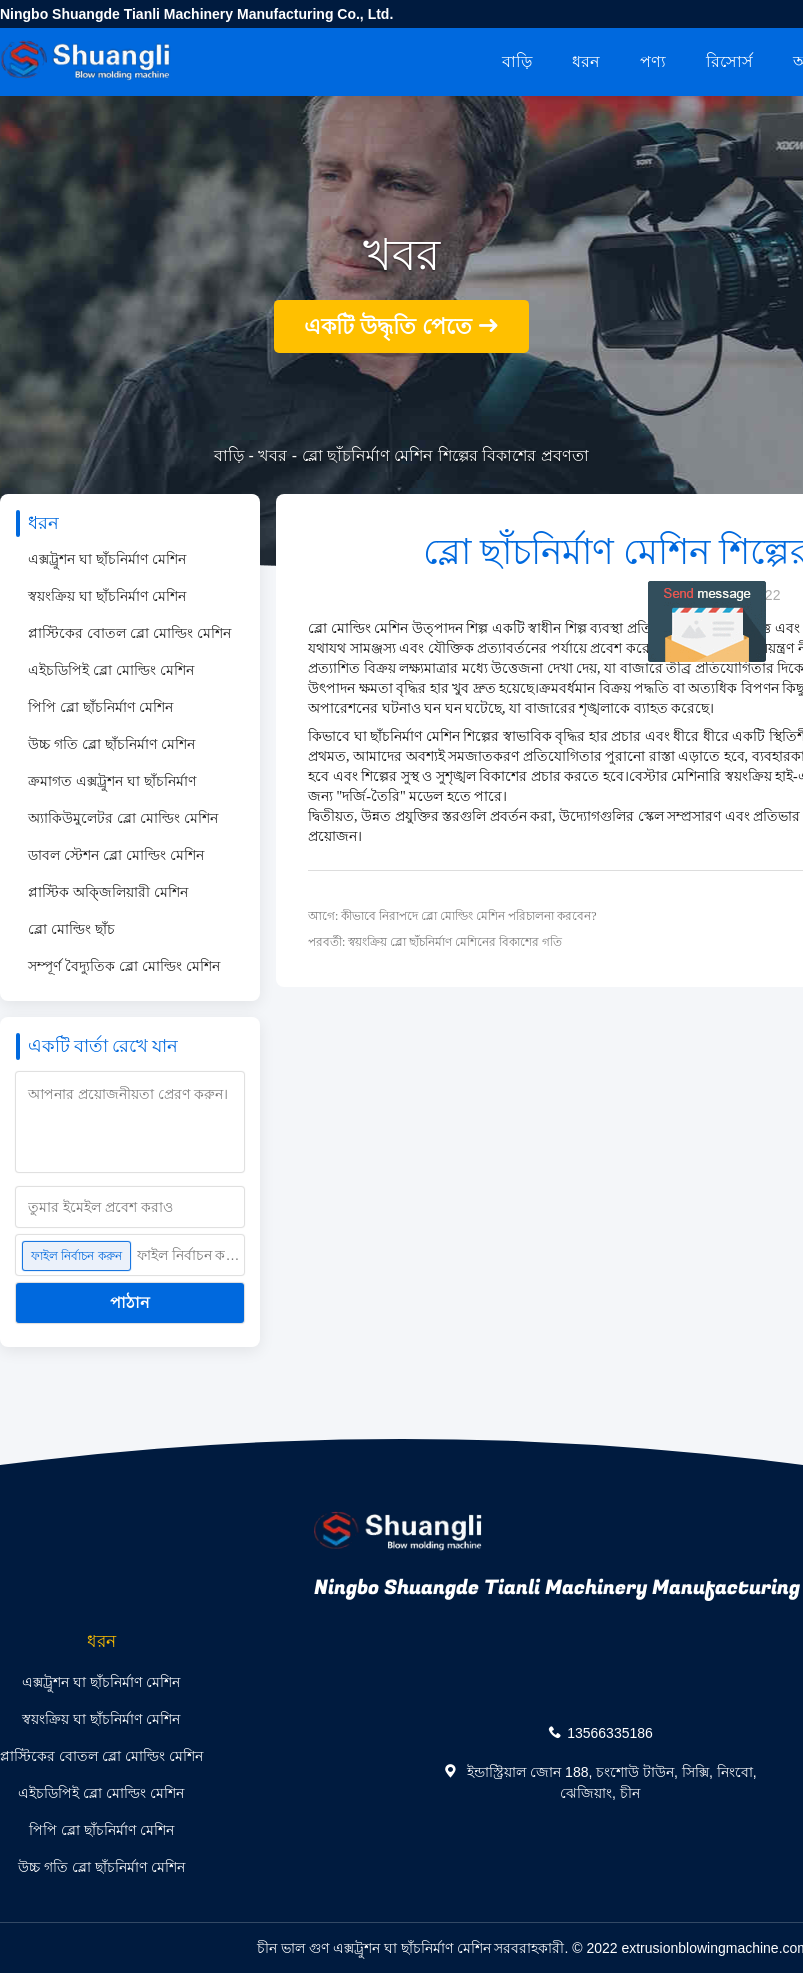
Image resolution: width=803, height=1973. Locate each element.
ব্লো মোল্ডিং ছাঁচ (71, 929)
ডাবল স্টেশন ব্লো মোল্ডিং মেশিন (116, 855)
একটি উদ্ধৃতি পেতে (388, 326)
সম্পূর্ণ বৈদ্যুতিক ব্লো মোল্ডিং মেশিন (124, 966)
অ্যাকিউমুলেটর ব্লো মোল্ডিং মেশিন (123, 818)
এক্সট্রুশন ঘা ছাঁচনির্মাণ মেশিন (107, 559)
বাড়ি (517, 61)
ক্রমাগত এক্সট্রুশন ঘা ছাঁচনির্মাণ (112, 781)
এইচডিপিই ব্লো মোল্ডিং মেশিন (111, 670)
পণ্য (653, 61)
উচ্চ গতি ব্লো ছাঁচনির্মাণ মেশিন (111, 744)
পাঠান (130, 1302)
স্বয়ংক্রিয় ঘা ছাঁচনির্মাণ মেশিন (107, 596)
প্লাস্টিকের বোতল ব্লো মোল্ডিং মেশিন (129, 633)
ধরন (586, 61)
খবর (272, 455)
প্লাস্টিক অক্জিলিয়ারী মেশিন (108, 892)
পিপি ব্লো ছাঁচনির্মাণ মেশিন (100, 707)
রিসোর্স (729, 61)
